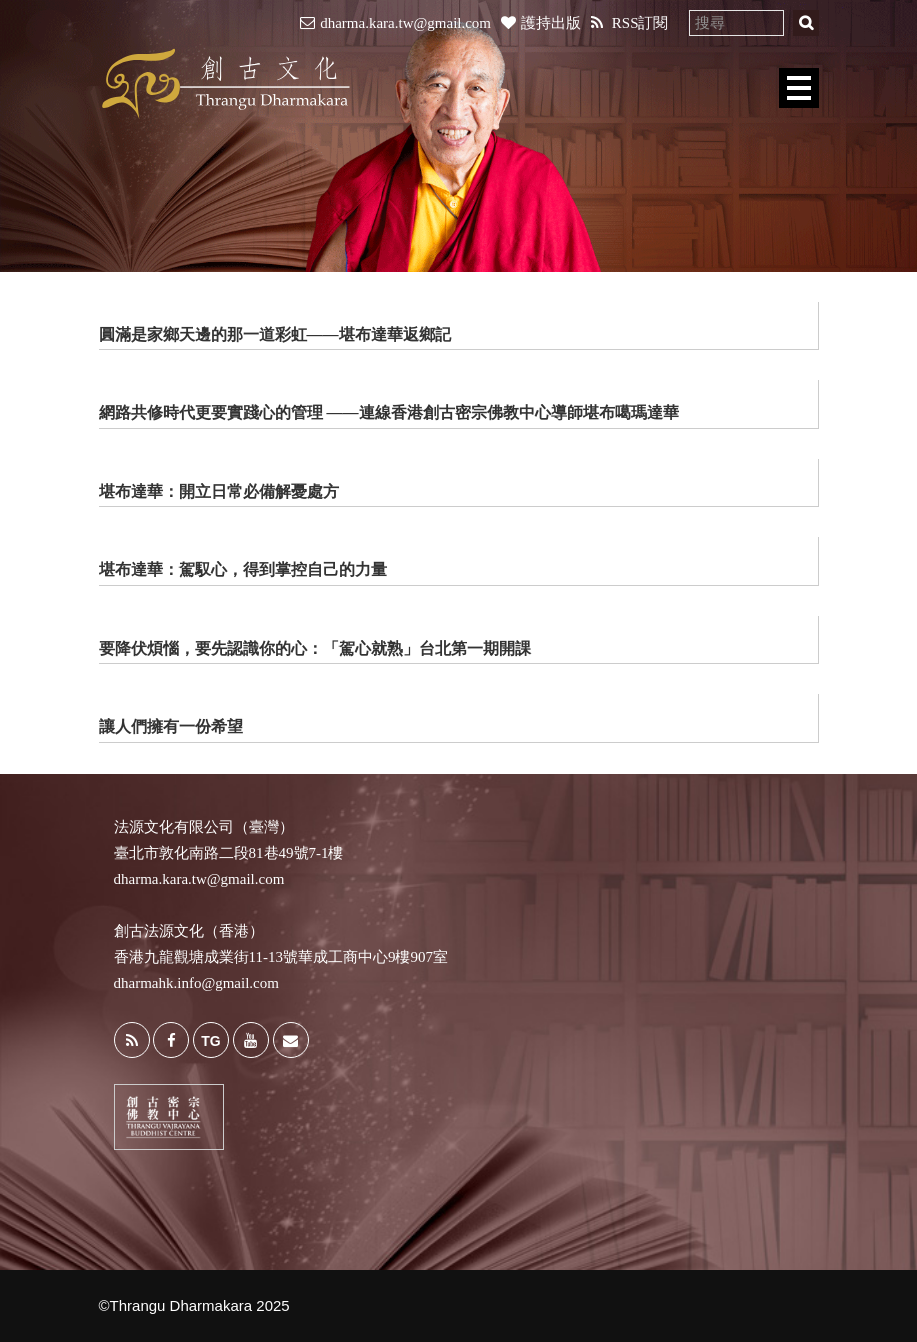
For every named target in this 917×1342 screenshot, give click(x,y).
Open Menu (799, 88)
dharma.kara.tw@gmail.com (395, 23)
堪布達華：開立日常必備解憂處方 (219, 491)
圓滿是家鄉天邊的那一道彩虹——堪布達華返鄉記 (275, 334)
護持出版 (541, 23)
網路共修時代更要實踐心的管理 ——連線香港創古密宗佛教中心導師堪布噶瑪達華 (389, 412)
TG (210, 1041)
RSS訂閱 (629, 23)
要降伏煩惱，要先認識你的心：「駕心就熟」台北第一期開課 (315, 648)
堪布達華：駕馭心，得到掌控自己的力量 (243, 569)
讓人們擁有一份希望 (171, 726)
